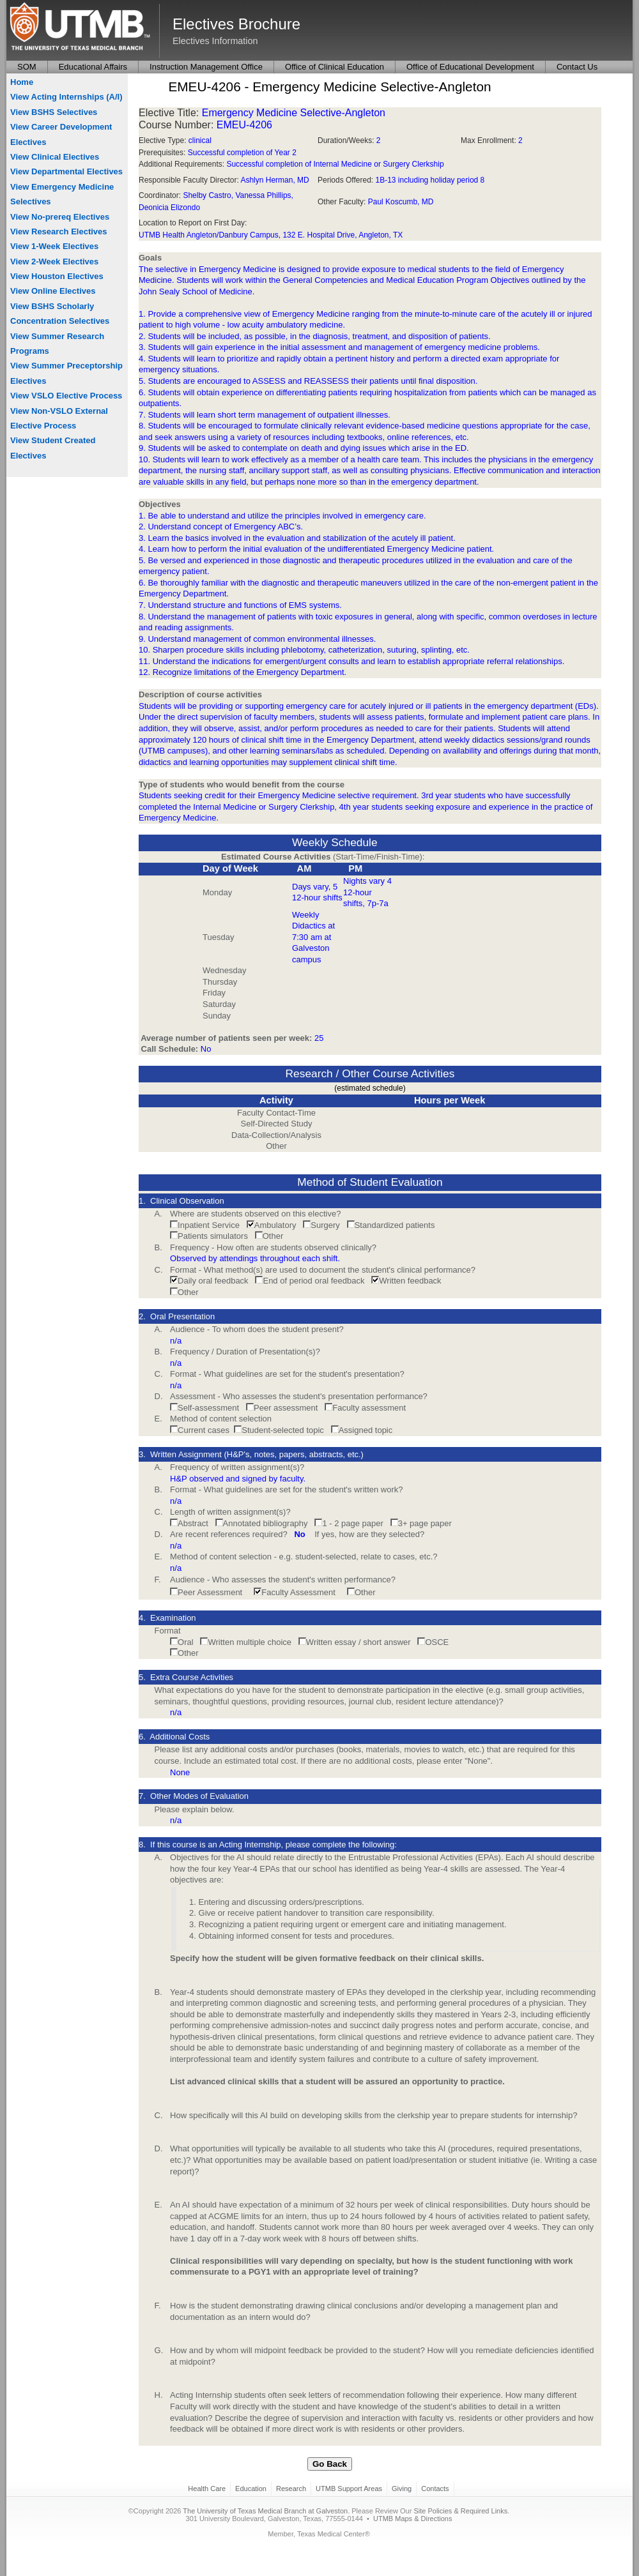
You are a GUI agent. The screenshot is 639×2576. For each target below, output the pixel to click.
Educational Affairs (93, 67)
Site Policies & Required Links (460, 2511)
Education (250, 2488)
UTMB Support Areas (349, 2488)
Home (21, 82)
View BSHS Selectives (53, 112)
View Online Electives (52, 291)
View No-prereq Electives (59, 217)
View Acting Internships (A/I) (66, 97)
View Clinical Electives (54, 157)
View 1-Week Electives (54, 246)
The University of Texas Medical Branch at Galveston (265, 2511)
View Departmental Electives (66, 171)
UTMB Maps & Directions (412, 2518)
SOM (26, 67)
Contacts (435, 2488)
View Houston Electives (57, 276)
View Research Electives (58, 231)
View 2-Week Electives (54, 261)
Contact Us (577, 67)
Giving (402, 2488)
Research (291, 2488)
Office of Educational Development (470, 67)
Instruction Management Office (206, 67)
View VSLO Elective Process (66, 395)
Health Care (207, 2488)
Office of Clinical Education (334, 67)
